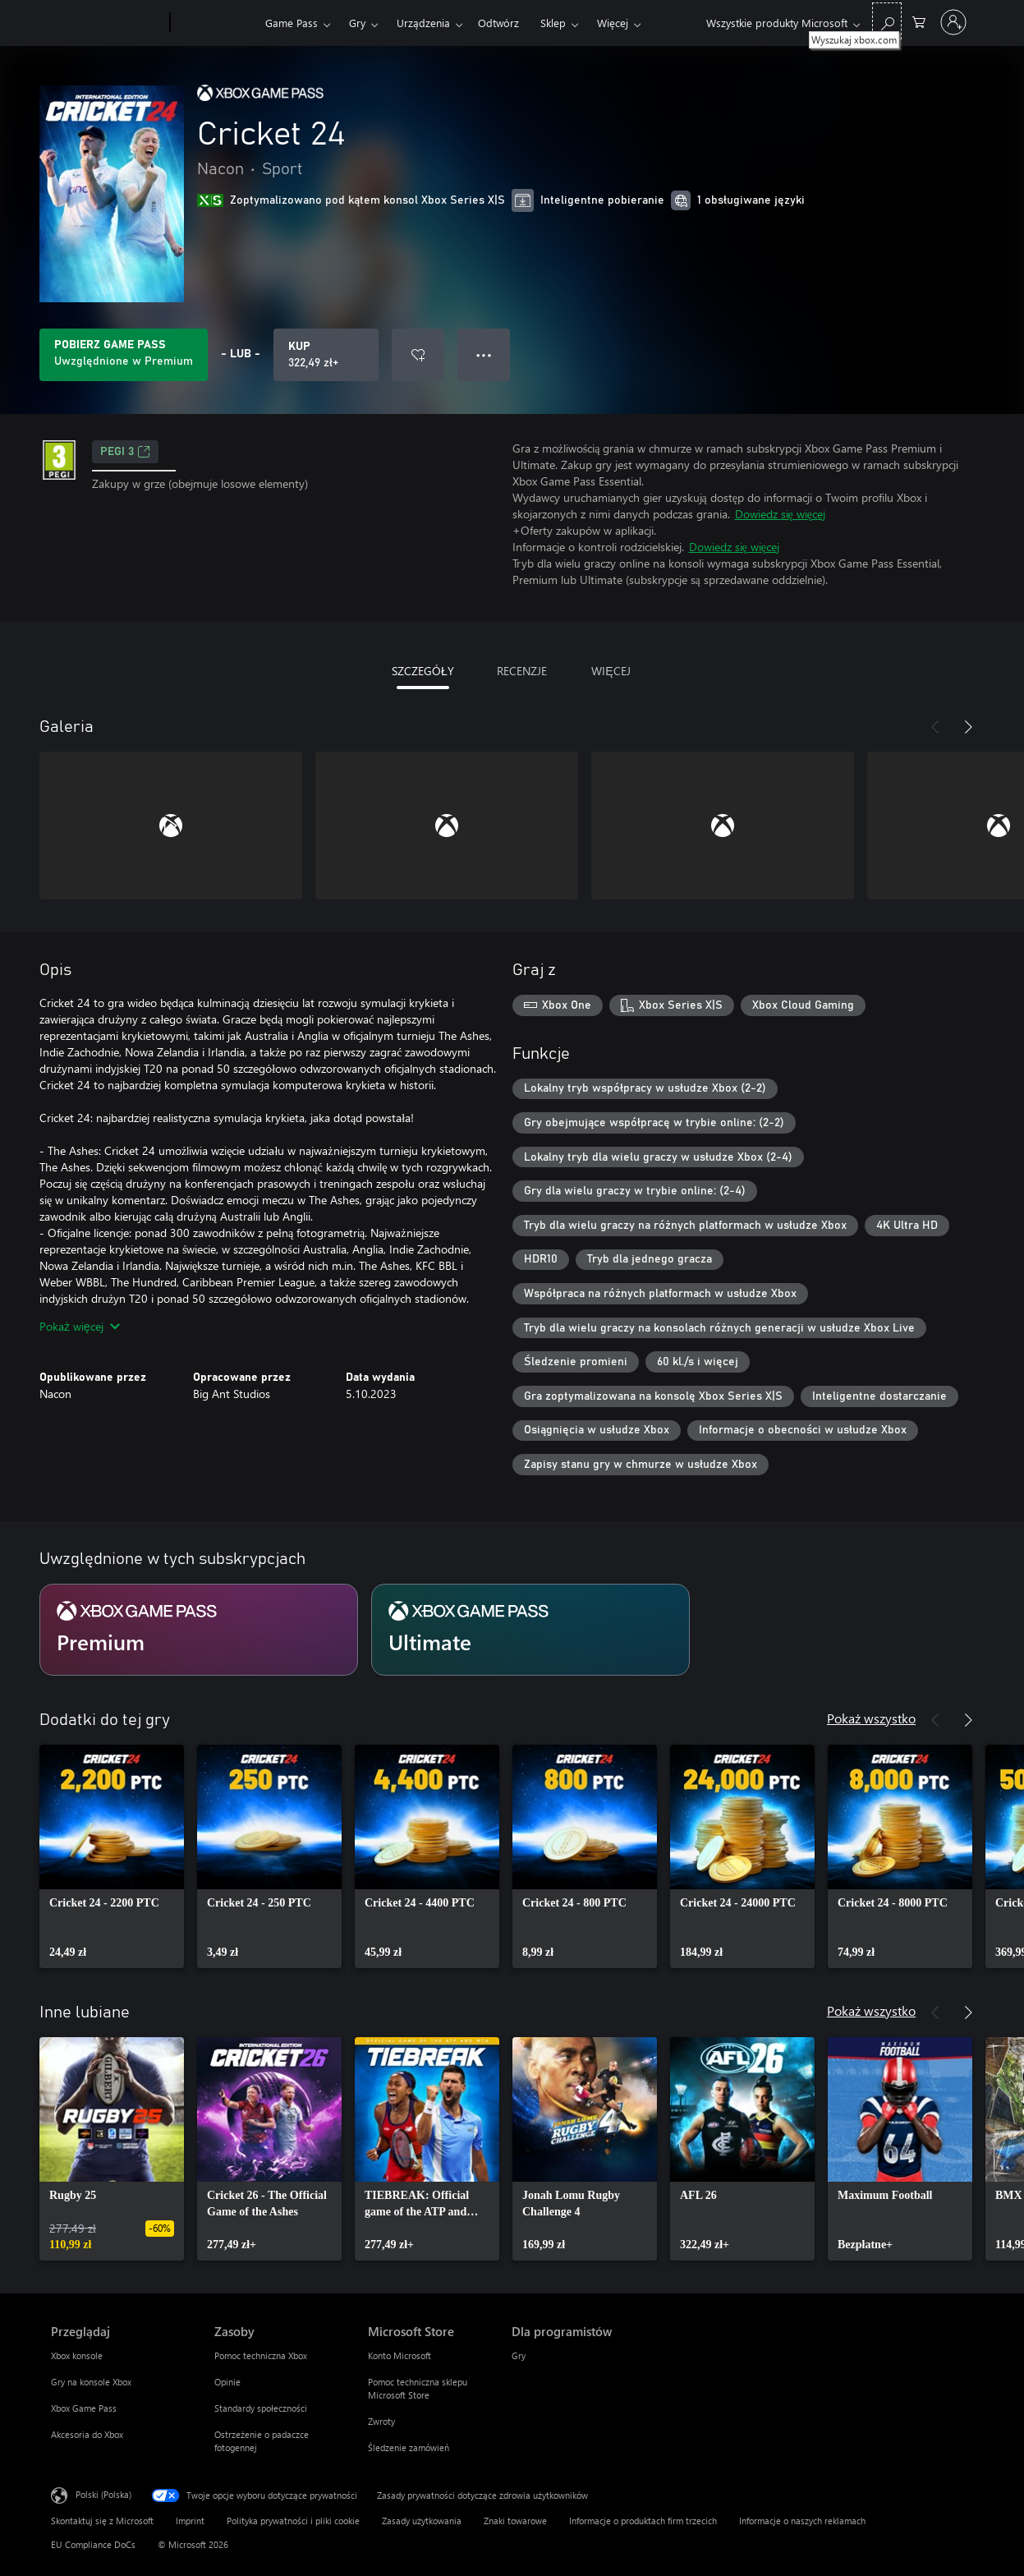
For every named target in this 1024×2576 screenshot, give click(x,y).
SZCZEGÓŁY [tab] (423, 670)
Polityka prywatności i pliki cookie (293, 2520)
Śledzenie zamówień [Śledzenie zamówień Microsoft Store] (408, 2447)
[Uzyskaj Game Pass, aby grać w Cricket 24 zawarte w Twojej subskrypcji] (123, 355)
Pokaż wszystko (871, 1718)
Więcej (612, 23)
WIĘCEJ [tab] (610, 670)
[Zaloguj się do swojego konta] (953, 22)
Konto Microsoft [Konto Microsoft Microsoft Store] (399, 2355)
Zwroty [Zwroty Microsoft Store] (381, 2421)
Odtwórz (498, 23)
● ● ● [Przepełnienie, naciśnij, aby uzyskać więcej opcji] (484, 354)
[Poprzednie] (935, 726)
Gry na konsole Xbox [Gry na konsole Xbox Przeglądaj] (91, 2381)
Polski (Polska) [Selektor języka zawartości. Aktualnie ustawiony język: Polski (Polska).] (103, 2493)
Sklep (553, 23)
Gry (357, 23)
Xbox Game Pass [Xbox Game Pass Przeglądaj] (84, 2408)
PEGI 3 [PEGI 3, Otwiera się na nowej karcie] (125, 451)
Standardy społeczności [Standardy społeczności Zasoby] (260, 2408)
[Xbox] (215, 23)
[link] (111, 1856)
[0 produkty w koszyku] (918, 21)
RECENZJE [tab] (522, 670)
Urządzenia (423, 23)
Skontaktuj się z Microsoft (102, 2520)
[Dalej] (968, 726)
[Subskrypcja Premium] (198, 1630)
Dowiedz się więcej (780, 514)
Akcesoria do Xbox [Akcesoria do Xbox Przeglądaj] (87, 2434)
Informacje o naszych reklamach (802, 2520)
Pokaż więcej (79, 1326)
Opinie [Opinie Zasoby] (227, 2381)
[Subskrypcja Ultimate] (530, 1630)
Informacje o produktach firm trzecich (643, 2520)
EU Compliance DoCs (93, 2544)
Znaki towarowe (515, 2520)
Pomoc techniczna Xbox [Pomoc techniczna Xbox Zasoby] (260, 2355)
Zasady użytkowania (421, 2520)
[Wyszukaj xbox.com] (887, 20)
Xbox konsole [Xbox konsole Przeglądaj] (77, 2355)
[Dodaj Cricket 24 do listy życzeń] (418, 355)
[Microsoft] (107, 23)
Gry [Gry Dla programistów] (519, 2355)
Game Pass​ (291, 23)
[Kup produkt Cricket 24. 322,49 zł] (326, 355)
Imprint (190, 2520)
